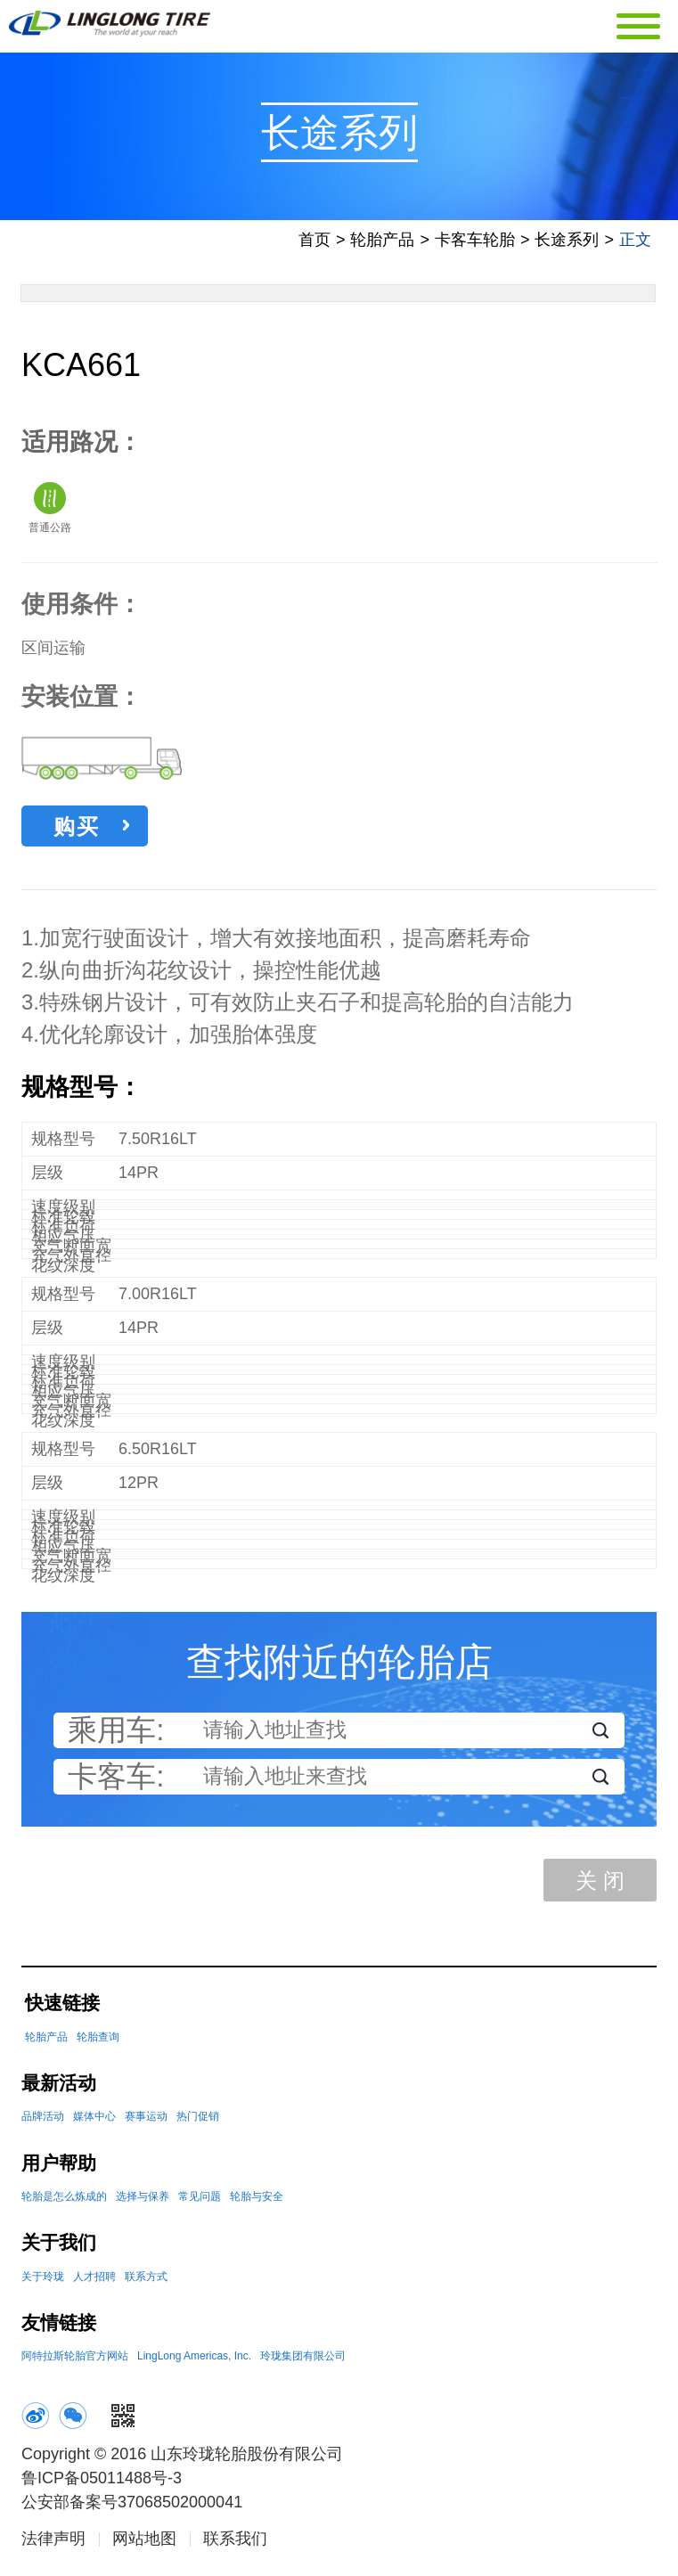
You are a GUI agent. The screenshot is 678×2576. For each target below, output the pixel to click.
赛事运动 (146, 2120)
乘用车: (116, 1734)
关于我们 (58, 2247)
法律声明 (53, 2543)
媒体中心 (94, 2120)
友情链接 (58, 2327)
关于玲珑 (42, 2281)
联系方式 (146, 2281)
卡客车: (116, 1781)
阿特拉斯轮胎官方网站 (74, 2360)
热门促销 (197, 2120)
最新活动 (58, 2087)
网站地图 (144, 2543)
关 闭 (600, 1885)
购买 (91, 831)
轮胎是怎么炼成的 (64, 2201)
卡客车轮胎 (475, 244)
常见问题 (199, 2201)
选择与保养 (142, 2201)
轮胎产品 (382, 244)
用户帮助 (58, 2167)
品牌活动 (42, 2120)
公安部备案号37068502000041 (131, 2506)
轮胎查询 (98, 2041)
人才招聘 (94, 2281)
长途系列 (567, 244)
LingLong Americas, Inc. (194, 2360)
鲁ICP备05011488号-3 (101, 2482)
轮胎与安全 (256, 2201)
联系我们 (235, 2543)
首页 (314, 244)
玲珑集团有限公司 (303, 2360)
